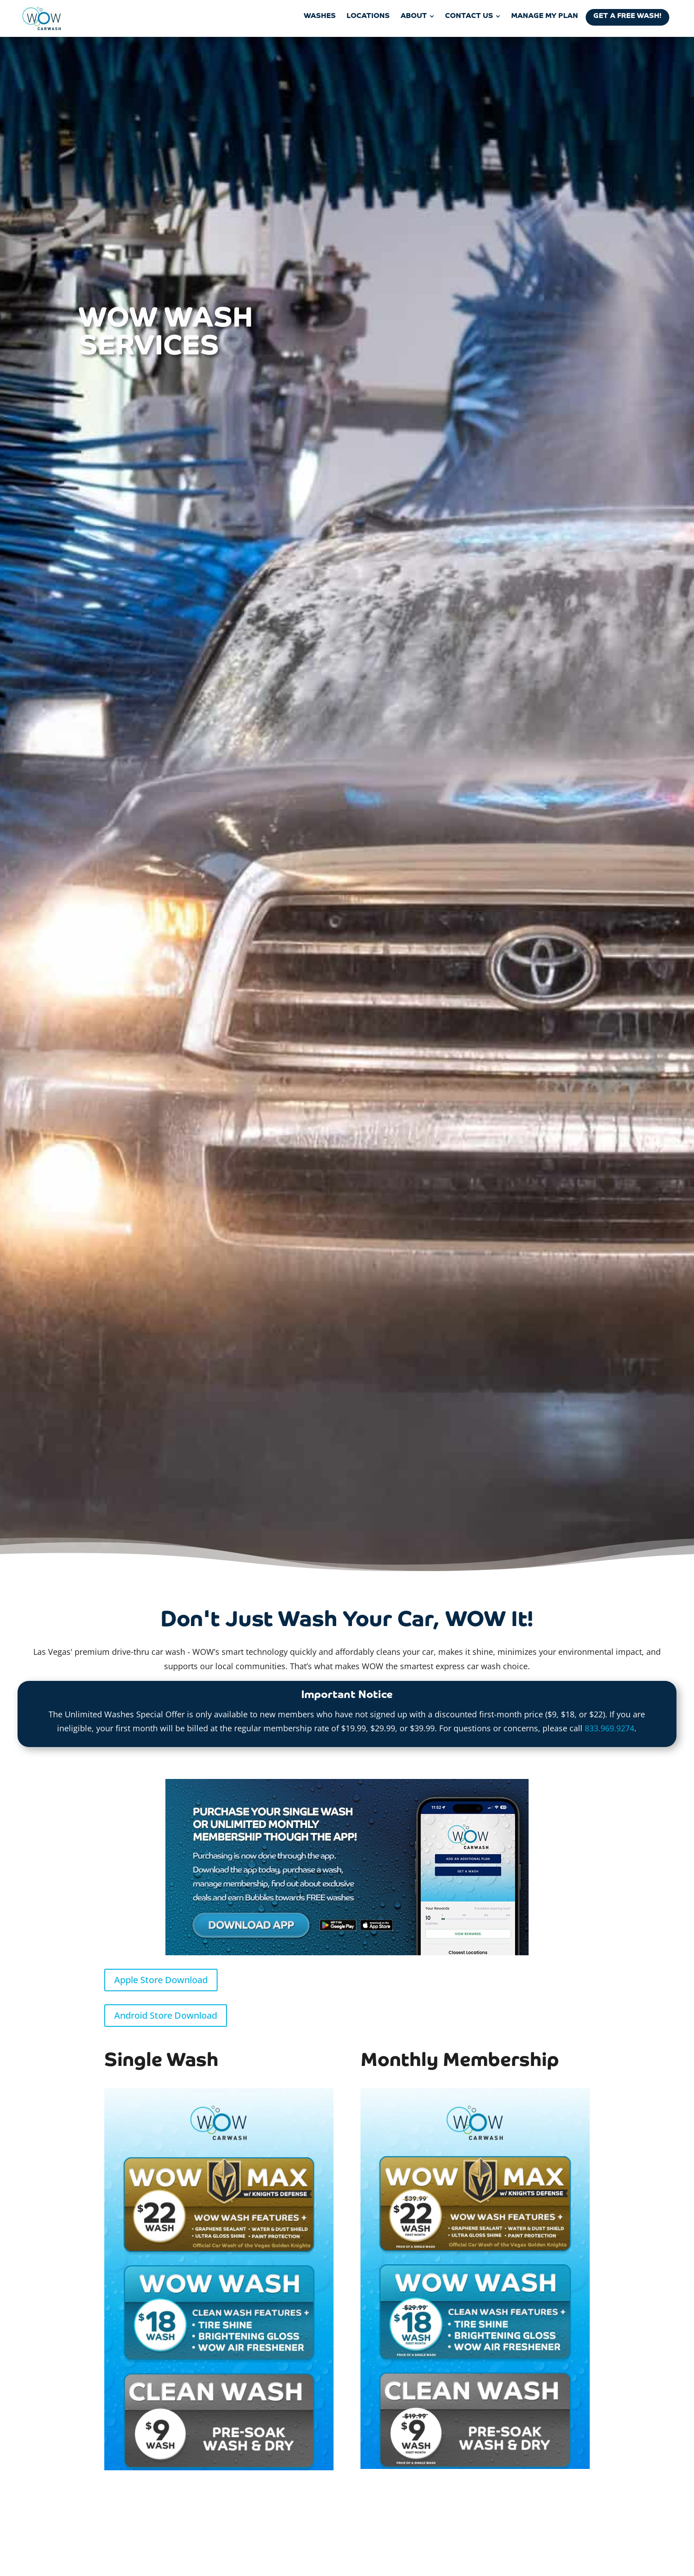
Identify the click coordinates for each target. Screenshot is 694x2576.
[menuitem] (319, 16)
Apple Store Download (161, 1980)
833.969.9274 (609, 1728)
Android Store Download (165, 2015)
